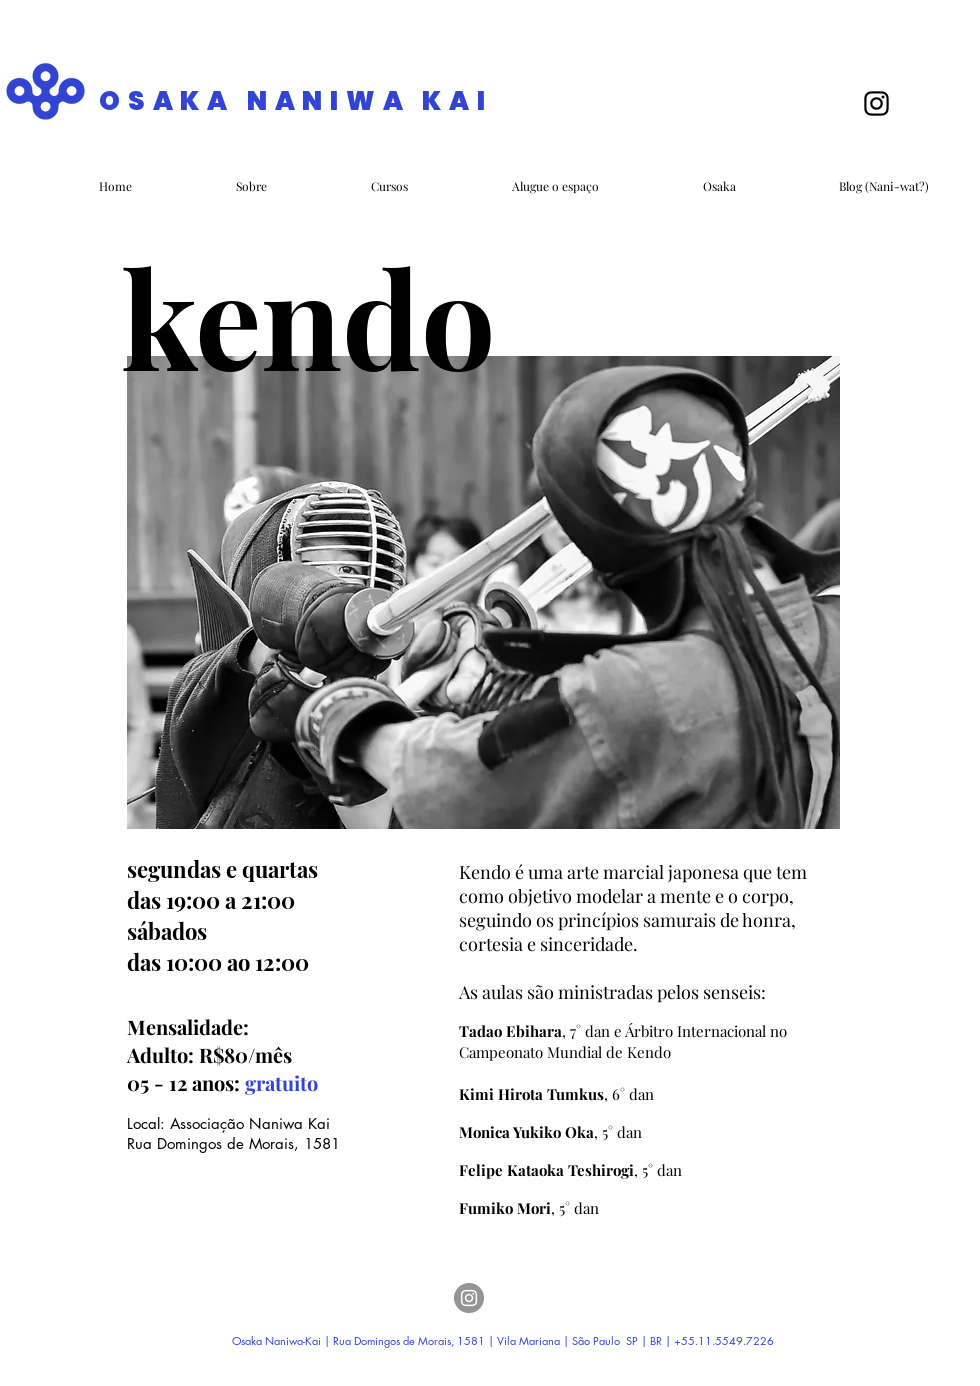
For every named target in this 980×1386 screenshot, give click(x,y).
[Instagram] (469, 1298)
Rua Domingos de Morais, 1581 (236, 1143)
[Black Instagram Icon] (876, 103)
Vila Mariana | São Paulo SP (567, 1340)
